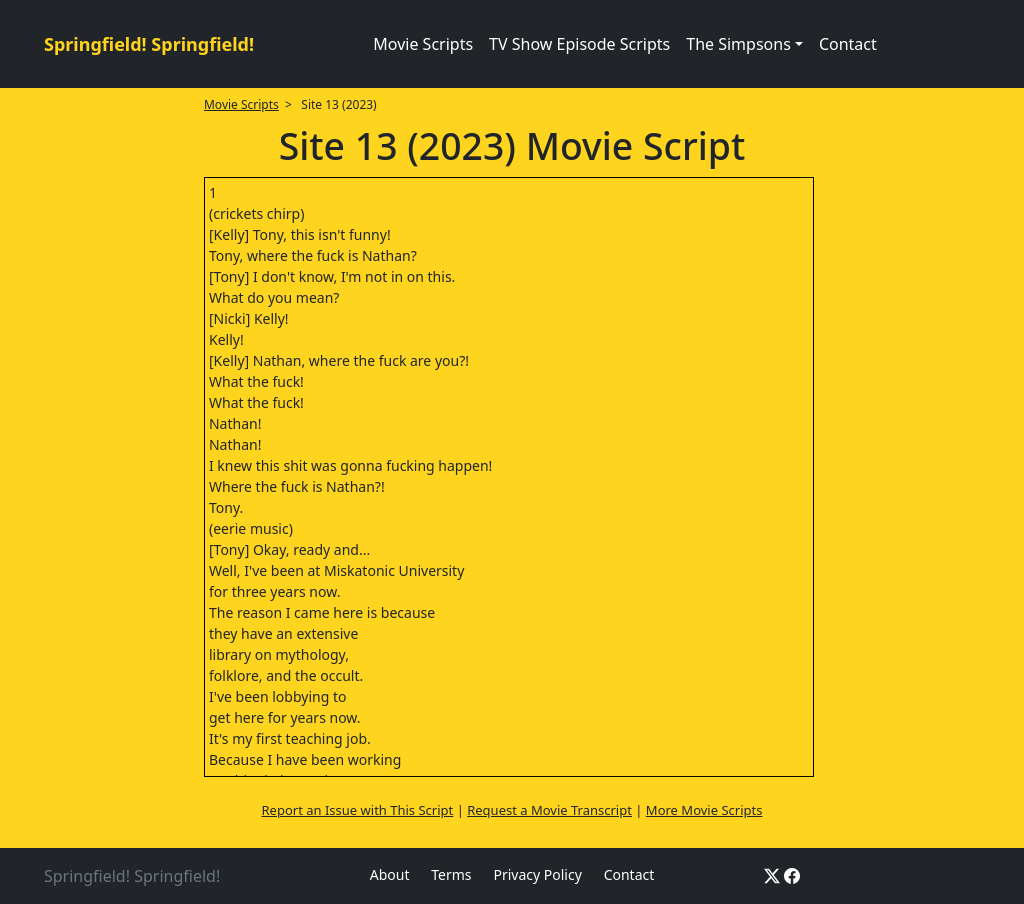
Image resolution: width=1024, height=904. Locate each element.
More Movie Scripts (704, 810)
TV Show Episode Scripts (579, 44)
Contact (848, 44)
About (390, 874)
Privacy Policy (537, 874)
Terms (451, 874)
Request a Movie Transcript (549, 810)
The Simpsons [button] (738, 44)
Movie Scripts (423, 44)
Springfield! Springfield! (149, 44)
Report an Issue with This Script (358, 810)
